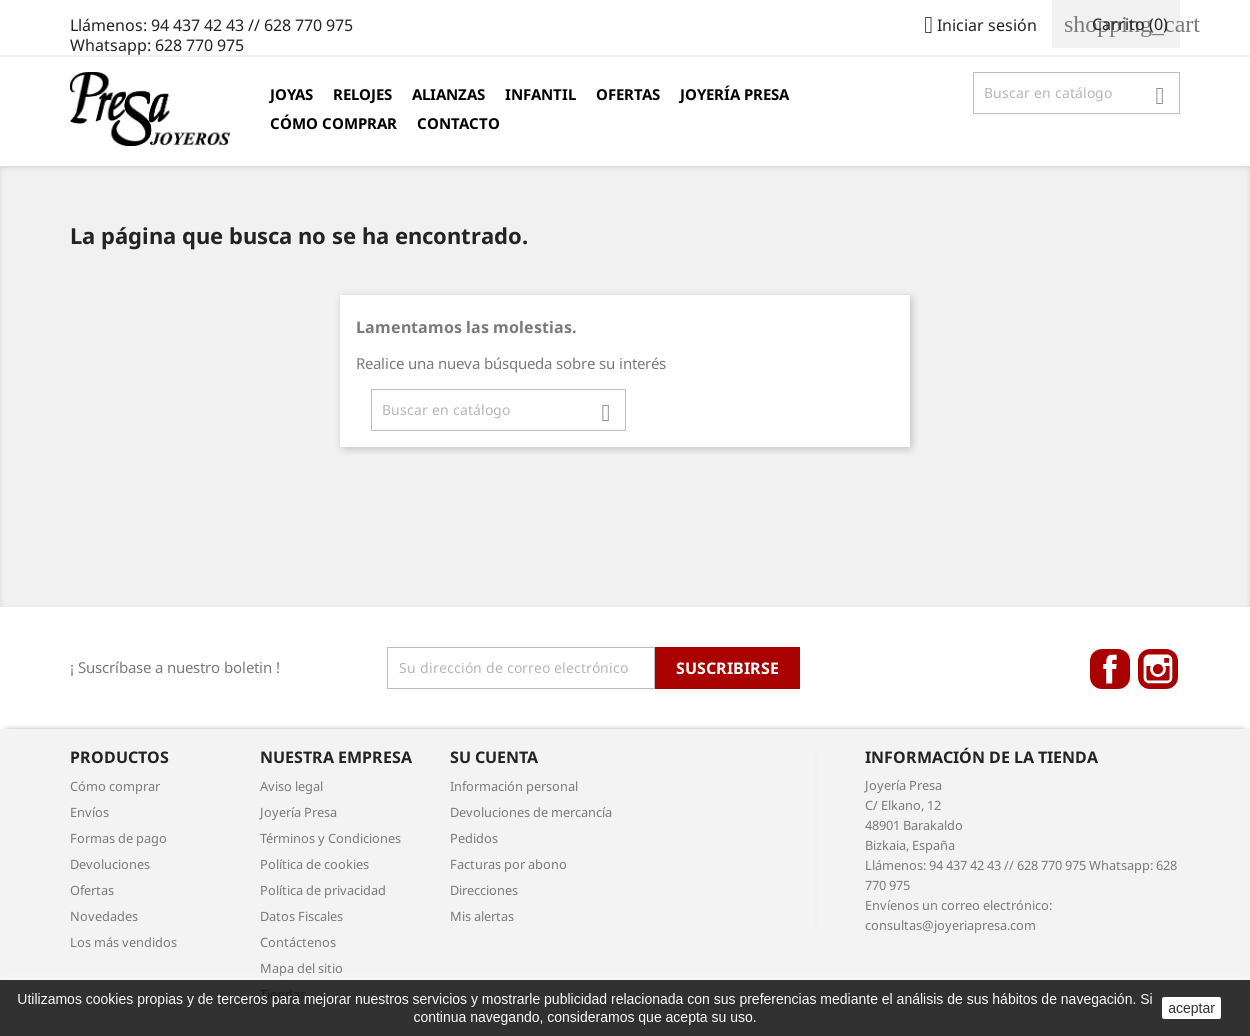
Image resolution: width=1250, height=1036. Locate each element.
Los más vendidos (123, 942)
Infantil (540, 94)
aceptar (1191, 1008)
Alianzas (448, 94)
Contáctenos (298, 942)
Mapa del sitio (301, 968)
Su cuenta (494, 757)
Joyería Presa (734, 94)
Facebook (1110, 669)
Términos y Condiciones (330, 838)
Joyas (291, 94)
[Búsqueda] (1076, 93)
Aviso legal (291, 786)
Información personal (514, 786)
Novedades (104, 916)
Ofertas (628, 94)
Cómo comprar (333, 123)
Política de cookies (314, 864)
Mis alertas (482, 916)
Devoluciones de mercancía (531, 812)
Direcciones (484, 890)
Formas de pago (118, 838)
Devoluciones (110, 864)
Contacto (458, 123)
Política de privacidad (323, 890)
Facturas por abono (508, 864)
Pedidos (474, 838)
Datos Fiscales (301, 916)
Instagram (1158, 669)
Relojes (362, 94)
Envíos (89, 812)
